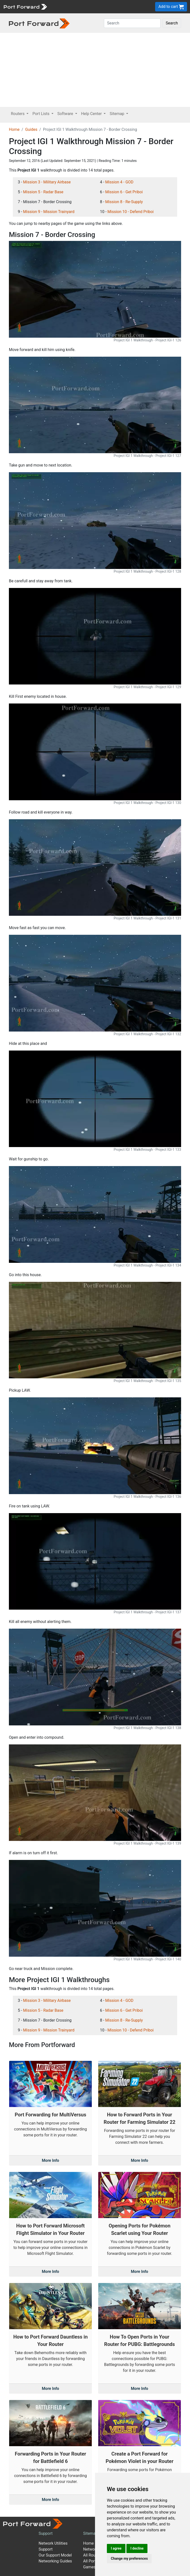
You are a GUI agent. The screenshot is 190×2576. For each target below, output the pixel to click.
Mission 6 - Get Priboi (124, 192)
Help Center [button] (92, 113)
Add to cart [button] (171, 6)
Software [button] (65, 113)
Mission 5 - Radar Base (43, 192)
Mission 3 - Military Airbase (47, 182)
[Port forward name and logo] (25, 6)
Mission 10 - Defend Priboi (130, 211)
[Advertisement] (95, 69)
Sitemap (90, 2533)
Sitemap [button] (117, 113)
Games (89, 2567)
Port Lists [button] (41, 113)
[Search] (132, 23)
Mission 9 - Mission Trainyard (48, 211)
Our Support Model (55, 2555)
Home (14, 129)
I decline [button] (136, 2548)
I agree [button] (116, 2548)
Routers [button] (18, 113)
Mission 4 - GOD (119, 182)
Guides (31, 129)
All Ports (90, 2561)
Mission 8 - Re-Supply (124, 201)
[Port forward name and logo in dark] (39, 23)
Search (172, 23)
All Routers (92, 2555)
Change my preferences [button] (129, 2558)
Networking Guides (55, 2561)
